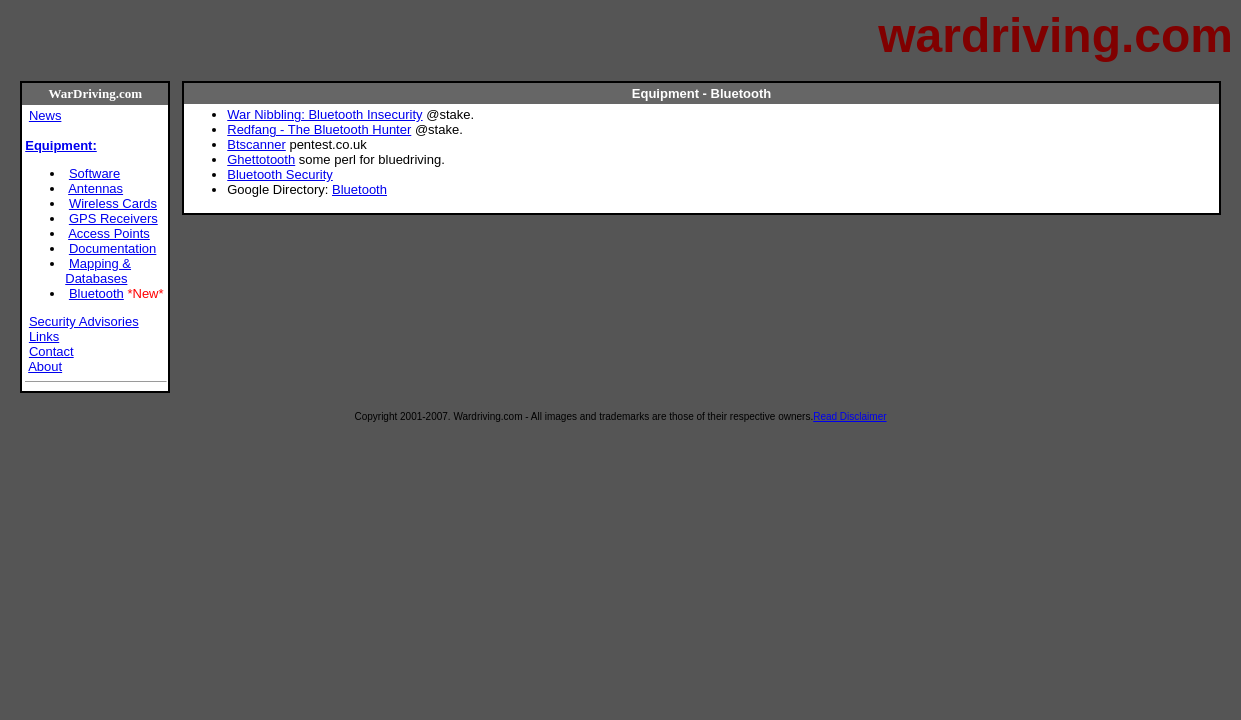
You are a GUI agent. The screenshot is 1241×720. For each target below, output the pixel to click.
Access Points (109, 233)
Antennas (95, 188)
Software (94, 173)
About (45, 366)
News (45, 115)
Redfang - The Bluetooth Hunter (319, 129)
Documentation (112, 248)
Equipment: (61, 145)
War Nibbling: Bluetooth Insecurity (324, 114)
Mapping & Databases (98, 271)
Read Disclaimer (849, 416)
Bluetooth (96, 293)
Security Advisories (84, 321)
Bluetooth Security (280, 174)
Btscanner (256, 144)
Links (44, 336)
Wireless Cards (113, 203)
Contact (51, 351)
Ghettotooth (261, 159)
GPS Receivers (113, 218)
